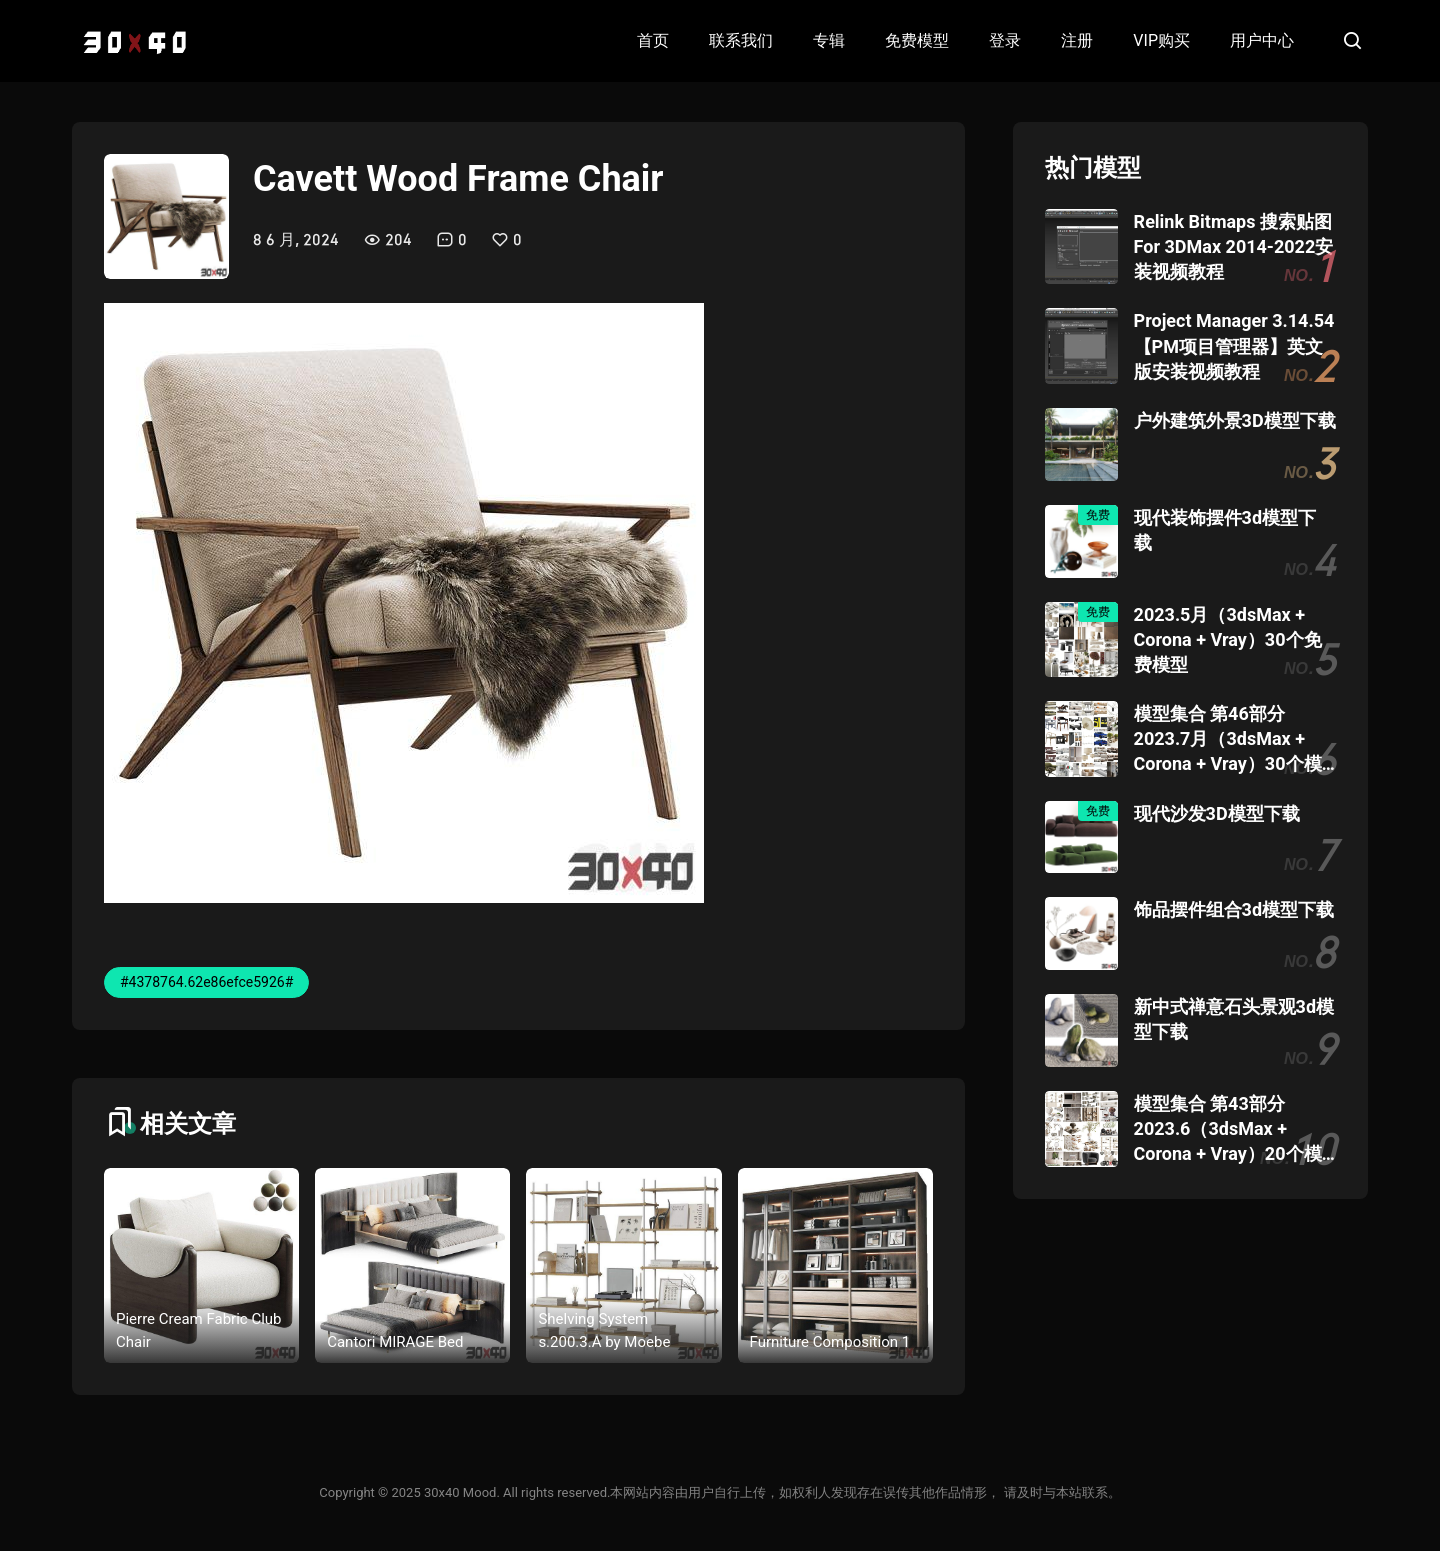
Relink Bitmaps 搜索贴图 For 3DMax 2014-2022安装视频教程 (1234, 246)
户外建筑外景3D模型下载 (1235, 420)
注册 (1077, 40)
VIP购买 (1161, 40)
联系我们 (741, 40)
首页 (653, 40)
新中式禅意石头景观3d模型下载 (1234, 1019)
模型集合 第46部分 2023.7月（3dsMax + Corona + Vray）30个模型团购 (1228, 740)
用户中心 (1262, 40)
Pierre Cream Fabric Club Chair (199, 1330)
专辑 (829, 40)
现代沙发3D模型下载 (1217, 813)
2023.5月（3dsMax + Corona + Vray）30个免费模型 (1228, 639)
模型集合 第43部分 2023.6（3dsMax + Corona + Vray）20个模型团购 (1228, 1130)
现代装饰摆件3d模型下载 (1225, 530)
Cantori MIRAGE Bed (395, 1342)
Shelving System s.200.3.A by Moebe (604, 1330)
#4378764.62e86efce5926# (206, 982)
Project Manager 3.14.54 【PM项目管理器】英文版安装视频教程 (1234, 345)
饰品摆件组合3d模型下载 (1234, 909)
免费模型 (917, 40)
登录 (1005, 40)
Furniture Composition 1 (830, 1342)
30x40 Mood (460, 1492)
